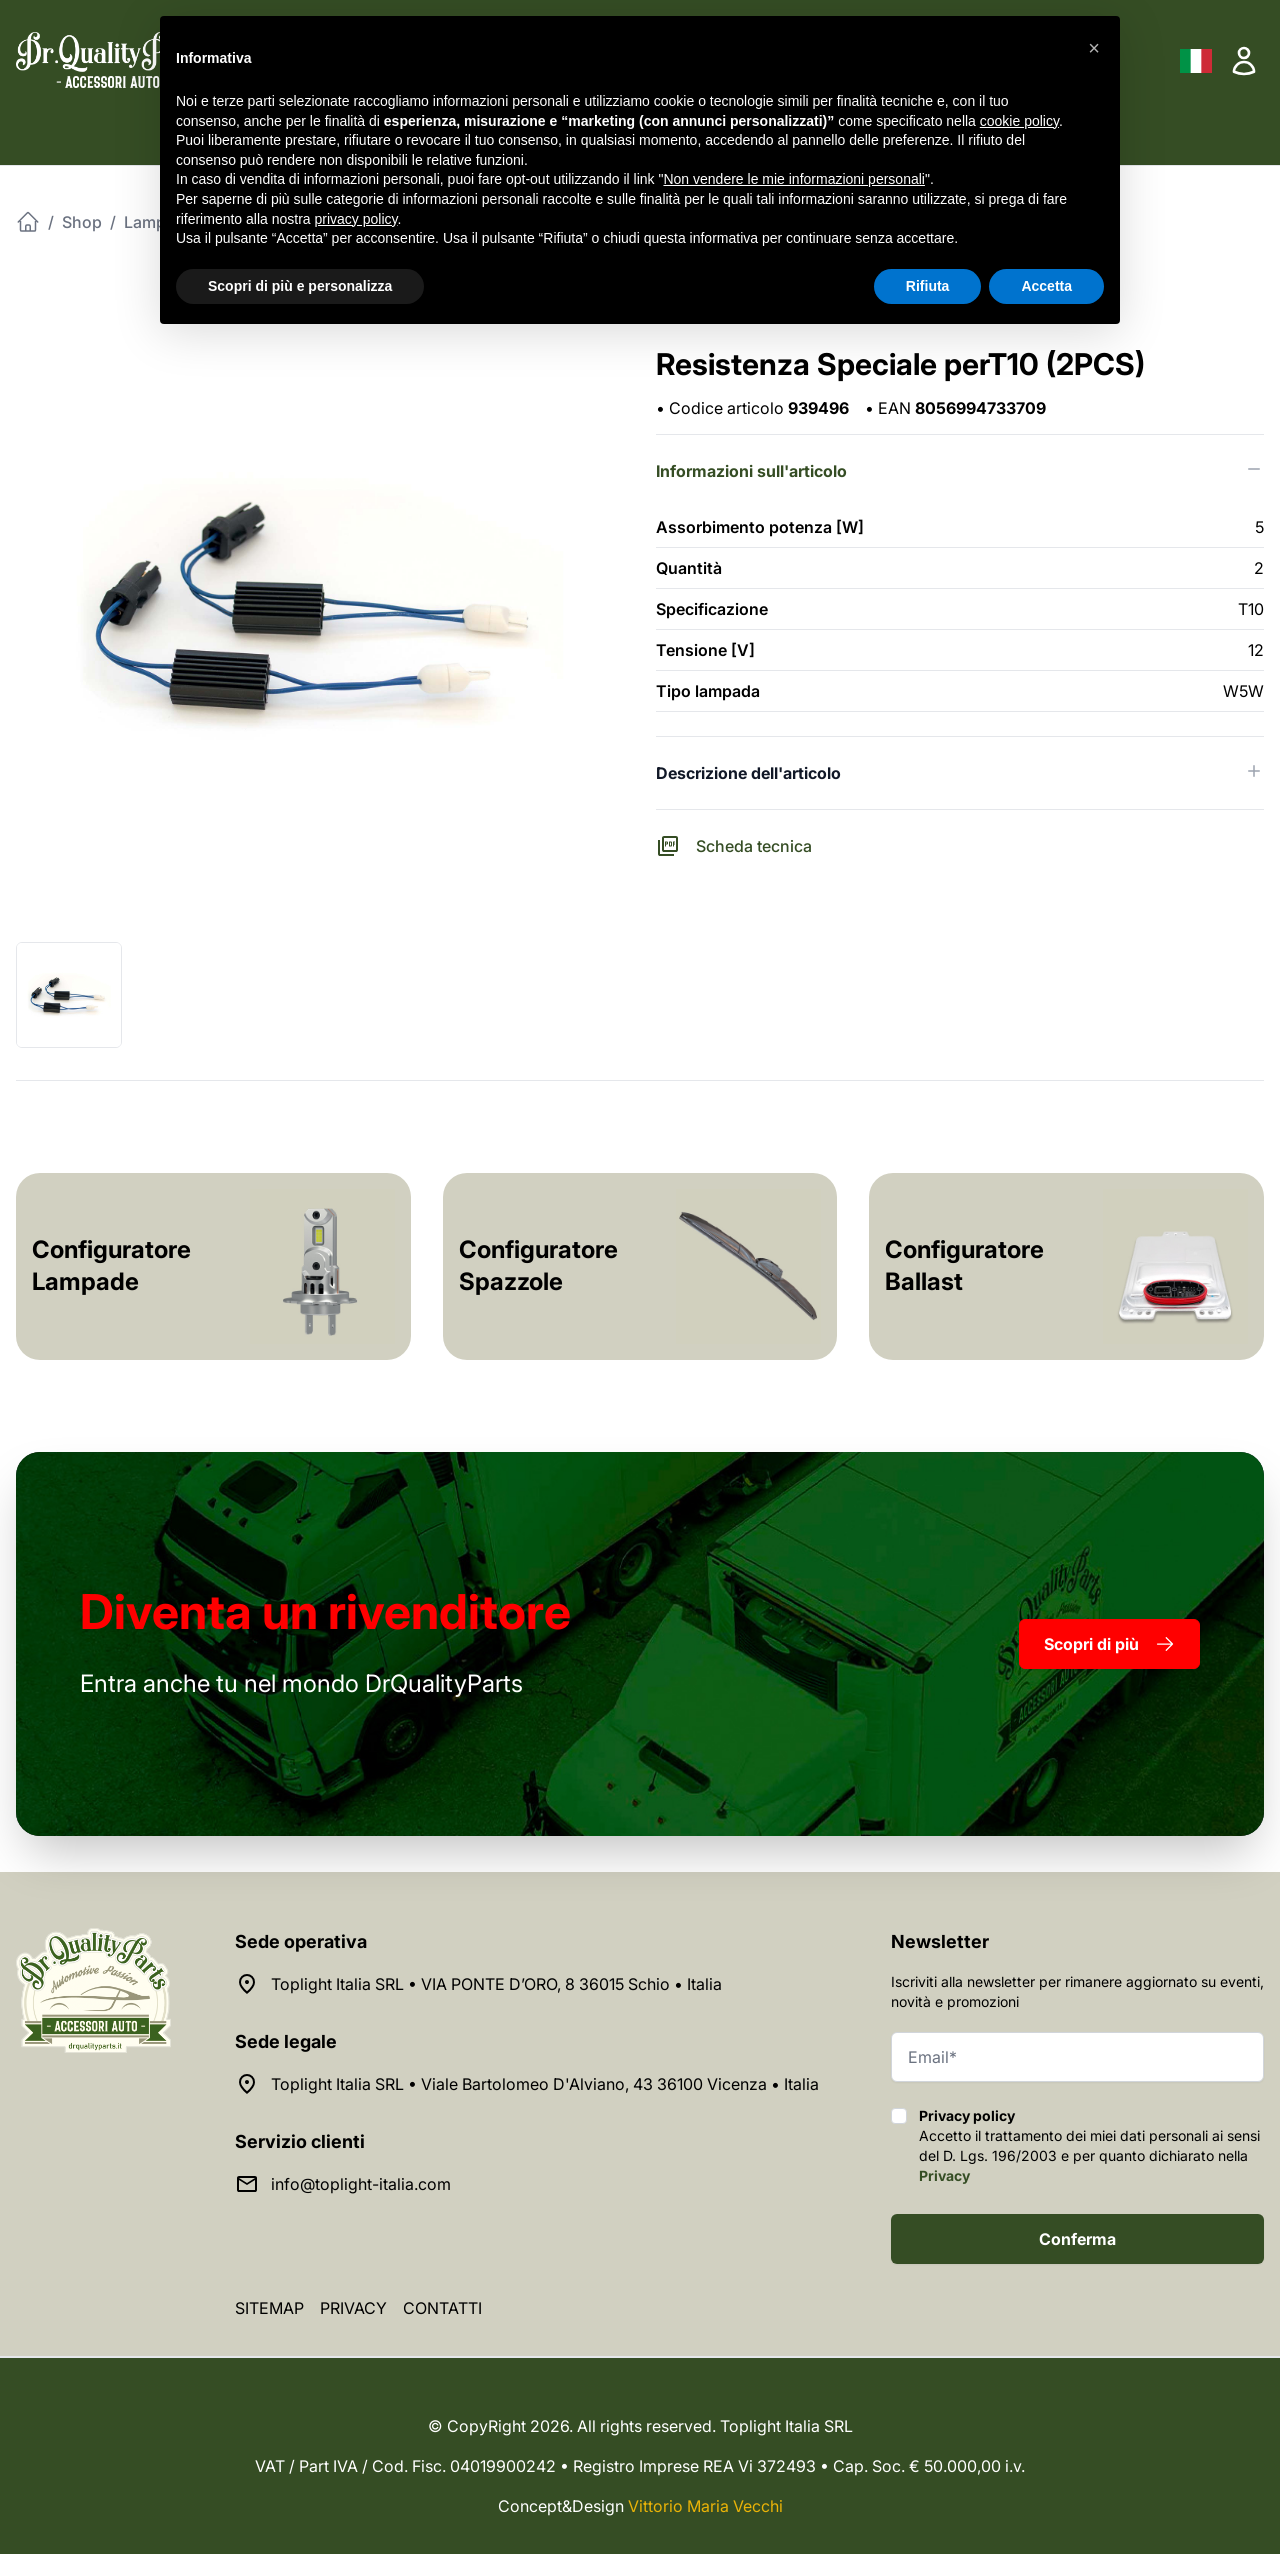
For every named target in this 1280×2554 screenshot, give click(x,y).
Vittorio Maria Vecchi (705, 2506)
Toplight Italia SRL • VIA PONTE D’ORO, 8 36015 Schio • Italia (496, 1984)
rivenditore (325, 1611)
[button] (1094, 48)
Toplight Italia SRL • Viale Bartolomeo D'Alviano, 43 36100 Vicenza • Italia (545, 2084)
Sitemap (269, 2308)
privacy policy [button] (356, 219)
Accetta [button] (1046, 286)
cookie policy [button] (1019, 121)
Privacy (944, 2175)
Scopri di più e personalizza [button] (300, 286)
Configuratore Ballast (964, 1265)
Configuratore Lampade (111, 1265)
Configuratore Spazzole (538, 1265)
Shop (82, 222)
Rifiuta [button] (928, 286)
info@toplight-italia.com (361, 2184)
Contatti (442, 2308)
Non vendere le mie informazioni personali (793, 179)
